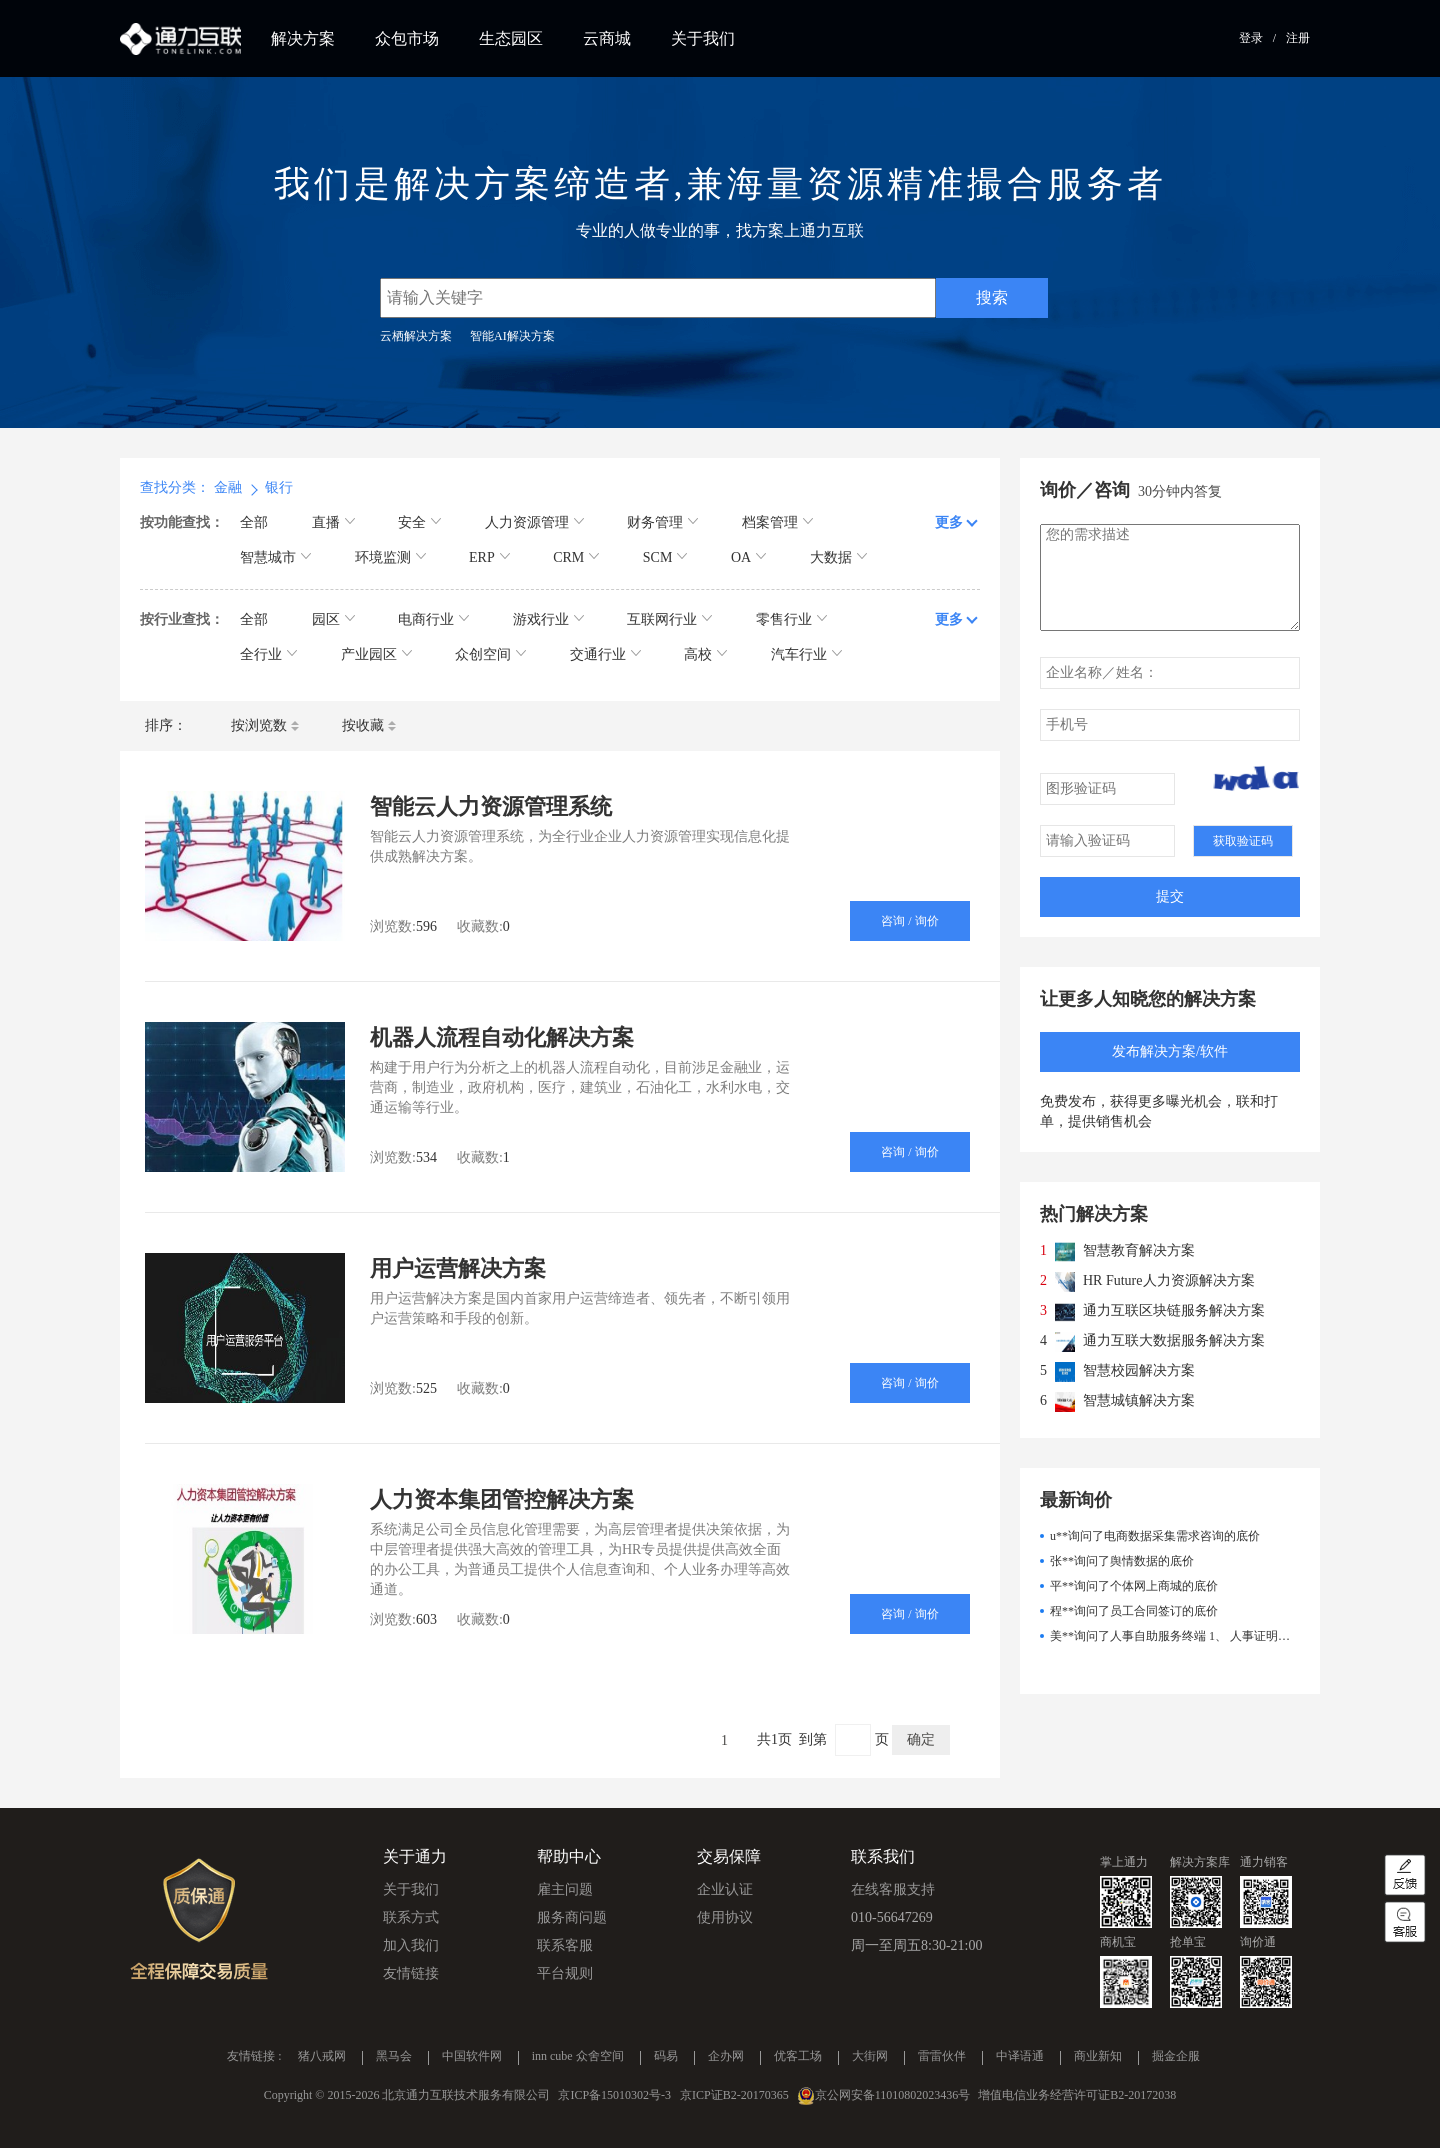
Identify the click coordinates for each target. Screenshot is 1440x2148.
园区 (333, 619)
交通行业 (605, 654)
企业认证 (725, 1889)
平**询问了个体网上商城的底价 (1134, 1586)
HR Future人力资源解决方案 (1169, 1280)
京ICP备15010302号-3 (614, 2095)
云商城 (607, 38)
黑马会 (394, 2057)
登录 (1251, 38)
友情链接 (411, 1973)
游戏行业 (548, 619)
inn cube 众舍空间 (578, 2057)
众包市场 (407, 38)
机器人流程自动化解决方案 (502, 1037)
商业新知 (1098, 2057)
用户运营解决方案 (458, 1268)
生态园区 (511, 38)
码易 (666, 2057)
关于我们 (703, 38)
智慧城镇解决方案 (1139, 1400)
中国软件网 (472, 2057)
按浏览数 (265, 725)
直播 (333, 522)
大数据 (838, 557)
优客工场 (798, 2057)
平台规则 (565, 1973)
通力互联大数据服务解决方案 (1174, 1340)
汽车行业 (806, 654)
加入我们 (411, 1945)
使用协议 (725, 1917)
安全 (419, 522)
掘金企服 (1176, 2057)
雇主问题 (565, 1889)
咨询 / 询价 (909, 921)
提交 (1170, 896)
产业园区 (376, 654)
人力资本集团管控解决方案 (502, 1499)
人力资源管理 (534, 522)
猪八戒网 (322, 2057)
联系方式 (411, 1917)
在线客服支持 (893, 1889)
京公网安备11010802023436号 (893, 2095)
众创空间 (490, 654)
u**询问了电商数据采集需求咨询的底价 (1155, 1536)
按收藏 (369, 725)
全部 (254, 522)
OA (748, 557)
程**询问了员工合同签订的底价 (1134, 1611)
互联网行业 (669, 619)
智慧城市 (275, 557)
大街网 (870, 2057)
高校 (705, 654)
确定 (921, 1739)
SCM (665, 557)
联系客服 (565, 1945)
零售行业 (791, 619)
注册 (1298, 38)
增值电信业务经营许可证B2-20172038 (1077, 2095)
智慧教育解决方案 (1139, 1250)
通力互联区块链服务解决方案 (1174, 1310)
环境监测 (390, 557)
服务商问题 (572, 1917)
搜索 (992, 297)
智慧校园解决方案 (1139, 1370)
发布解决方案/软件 (1170, 1051)
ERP (489, 557)
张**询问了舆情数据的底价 (1122, 1561)
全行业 (268, 654)
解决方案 (303, 38)
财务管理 (662, 522)
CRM (576, 557)
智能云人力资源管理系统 (491, 806)
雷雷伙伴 (942, 2057)
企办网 (726, 2057)
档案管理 (777, 522)
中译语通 (1020, 2057)
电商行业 (433, 619)
